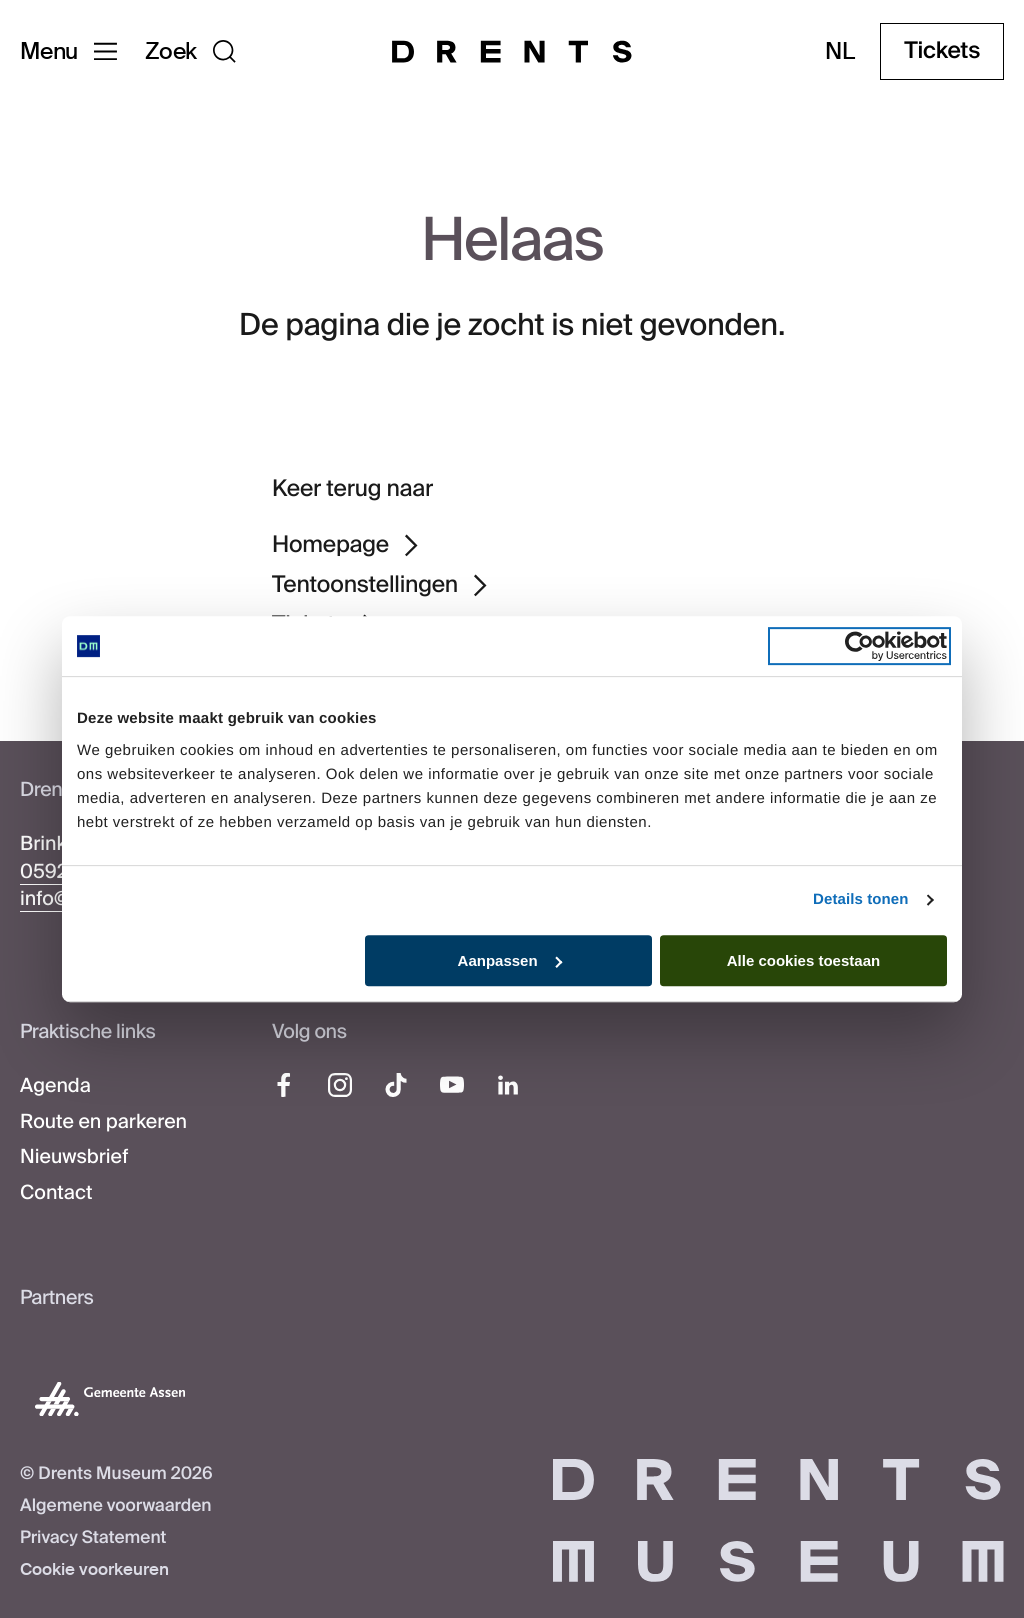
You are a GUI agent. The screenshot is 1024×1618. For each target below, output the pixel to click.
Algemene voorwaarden (116, 1506)
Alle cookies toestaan (803, 960)
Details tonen (860, 899)
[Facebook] (284, 1085)
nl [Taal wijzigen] (840, 51)
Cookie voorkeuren (94, 1570)
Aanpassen (510, 960)
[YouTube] (452, 1085)
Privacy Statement (93, 1538)
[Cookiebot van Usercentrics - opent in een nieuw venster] (859, 646)
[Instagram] (340, 1085)
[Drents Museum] (512, 51)
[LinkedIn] (508, 1085)
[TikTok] (396, 1085)
